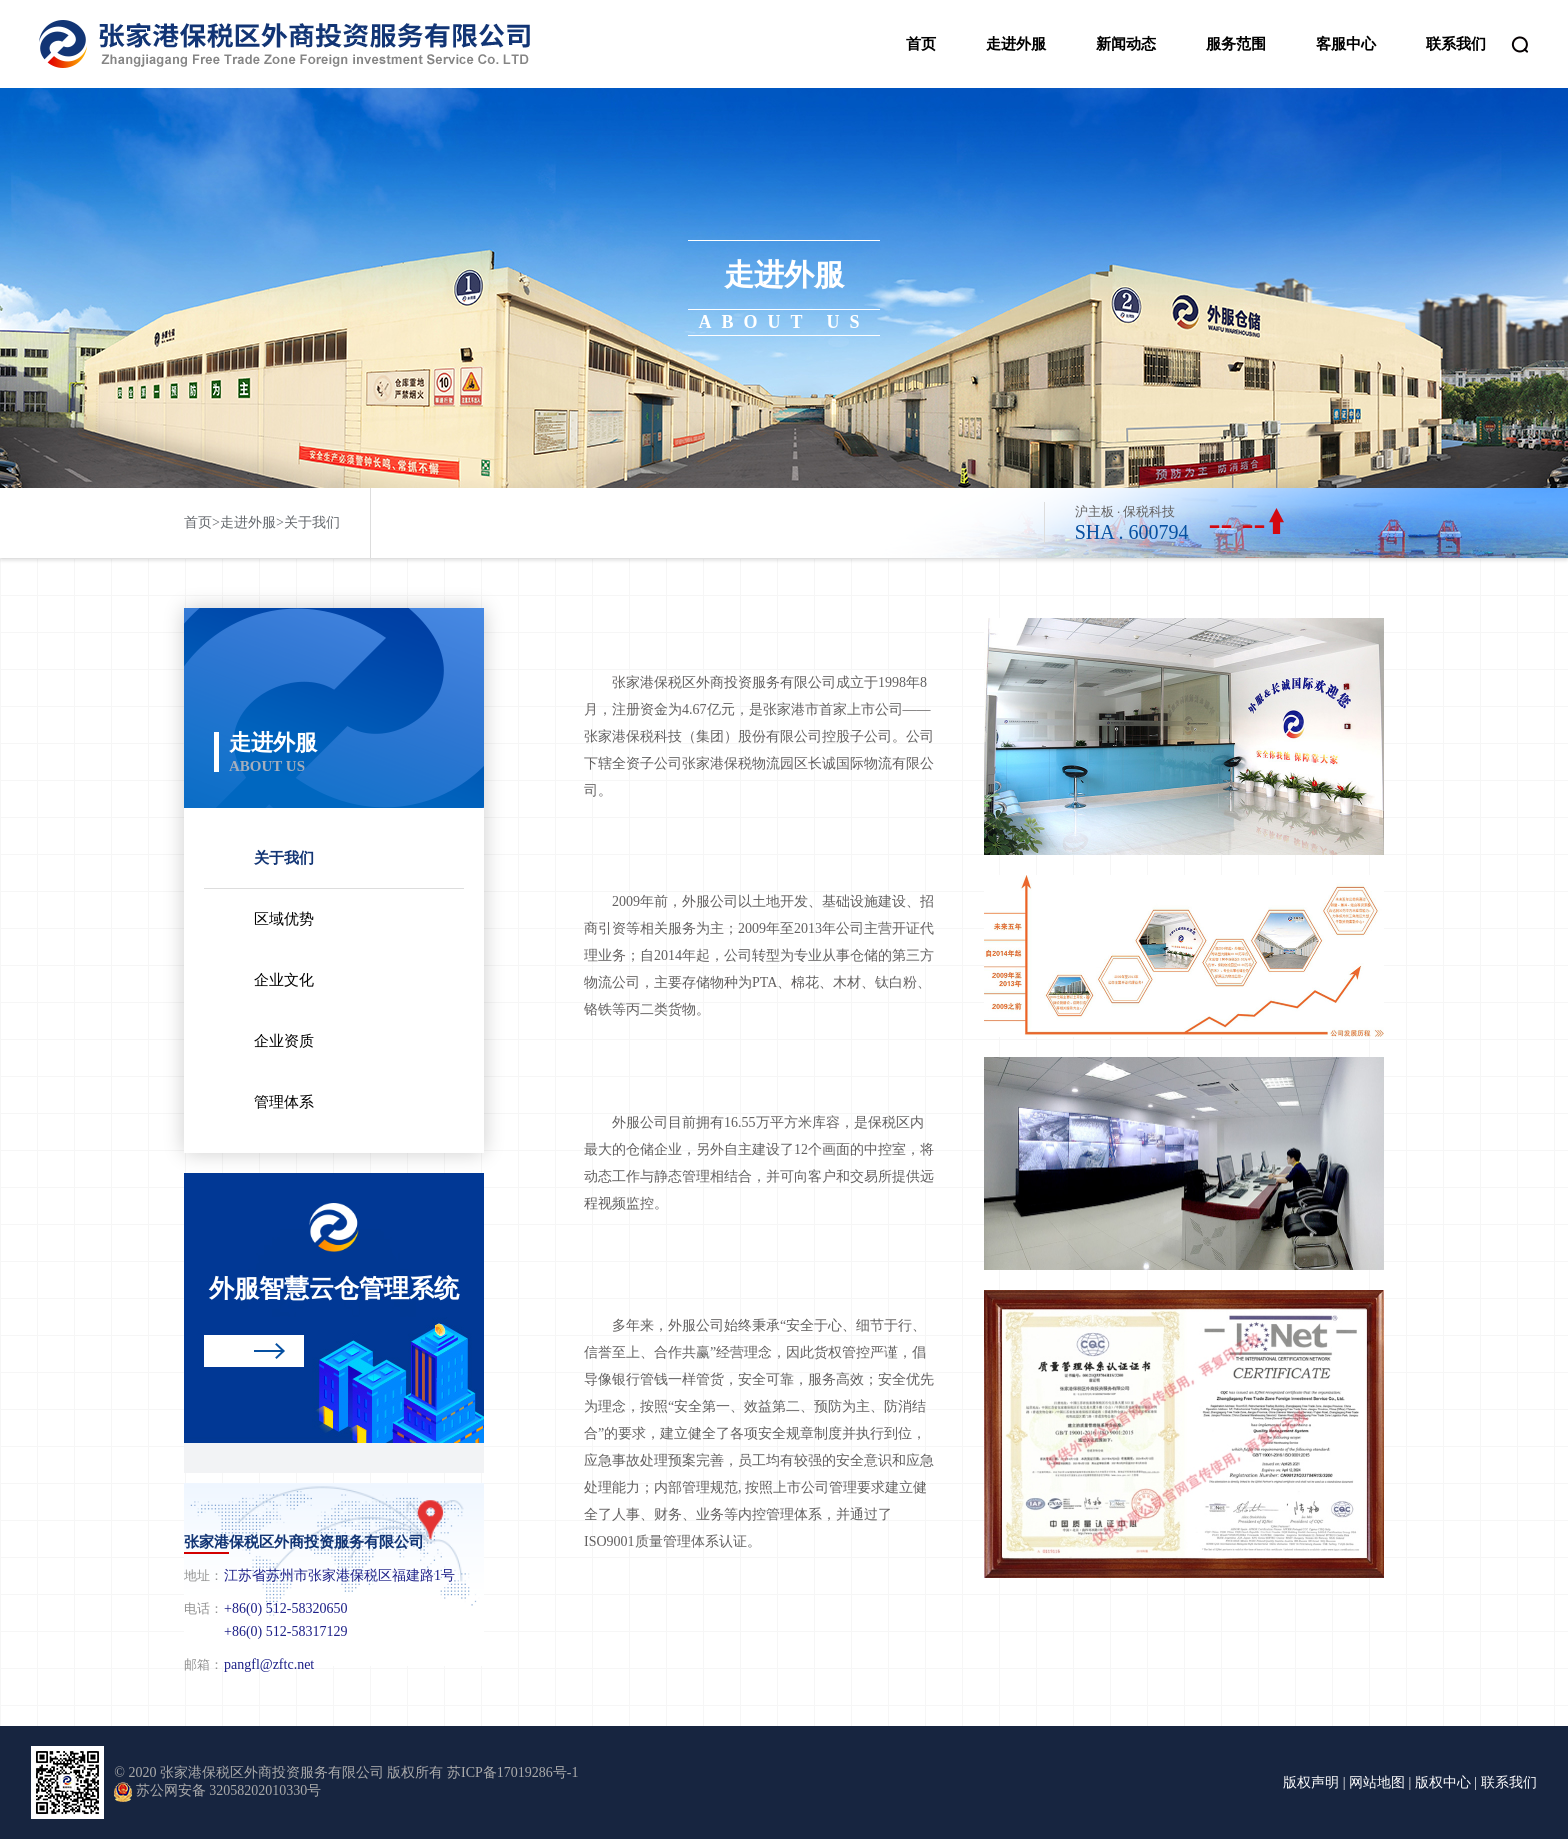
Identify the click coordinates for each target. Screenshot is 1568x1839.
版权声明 (1311, 1782)
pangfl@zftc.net (269, 1664)
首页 (921, 44)
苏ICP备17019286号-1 (512, 1772)
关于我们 (312, 522)
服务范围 (1236, 44)
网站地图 (1377, 1782)
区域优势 (284, 919)
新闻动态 (1126, 44)
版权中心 (1443, 1782)
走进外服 (1016, 44)
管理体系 (284, 1102)
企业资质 (284, 1041)
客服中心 (1346, 44)
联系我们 (1456, 44)
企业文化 (284, 980)
